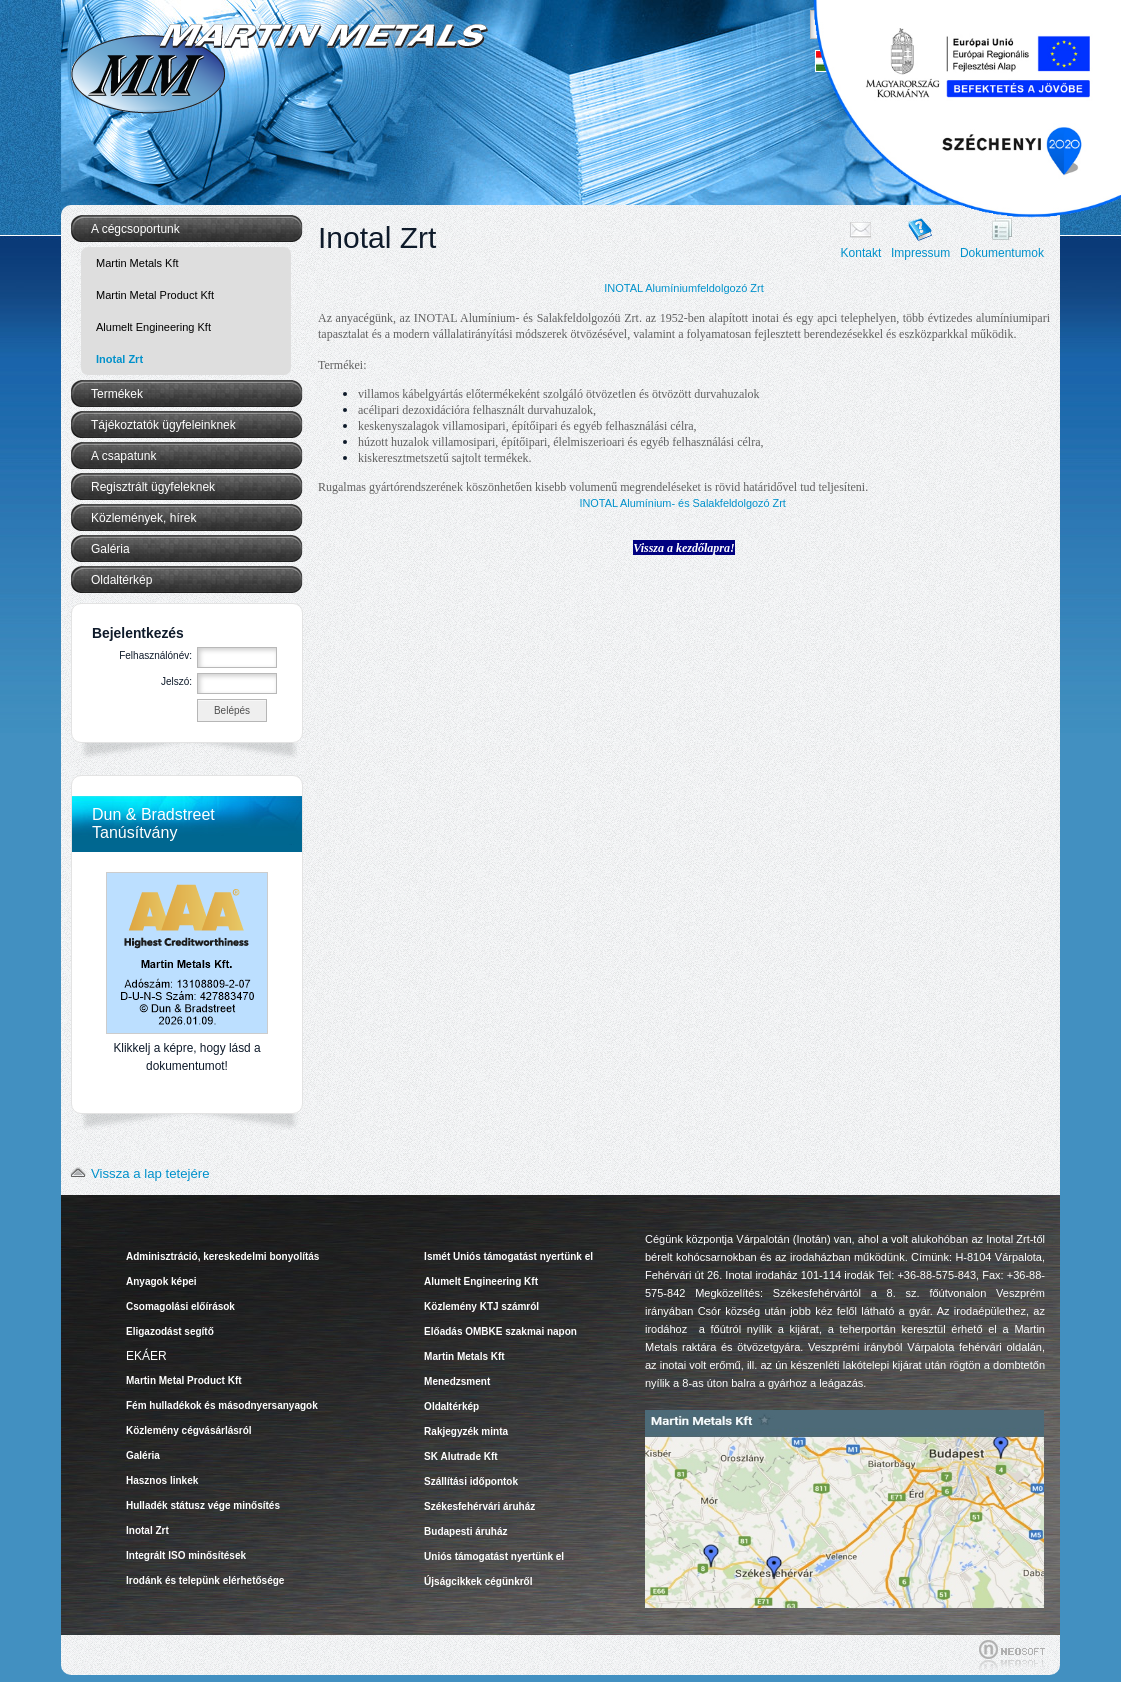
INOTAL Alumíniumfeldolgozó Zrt (684, 288)
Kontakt (861, 253)
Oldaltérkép (121, 580)
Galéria (110, 549)
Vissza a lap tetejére (136, 1173)
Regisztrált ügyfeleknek (153, 487)
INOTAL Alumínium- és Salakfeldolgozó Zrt (682, 503)
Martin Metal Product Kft (155, 295)
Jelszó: (176, 681)
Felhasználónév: (155, 655)
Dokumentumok (1002, 253)
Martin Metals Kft (137, 263)
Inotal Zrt (119, 359)
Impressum (920, 253)
